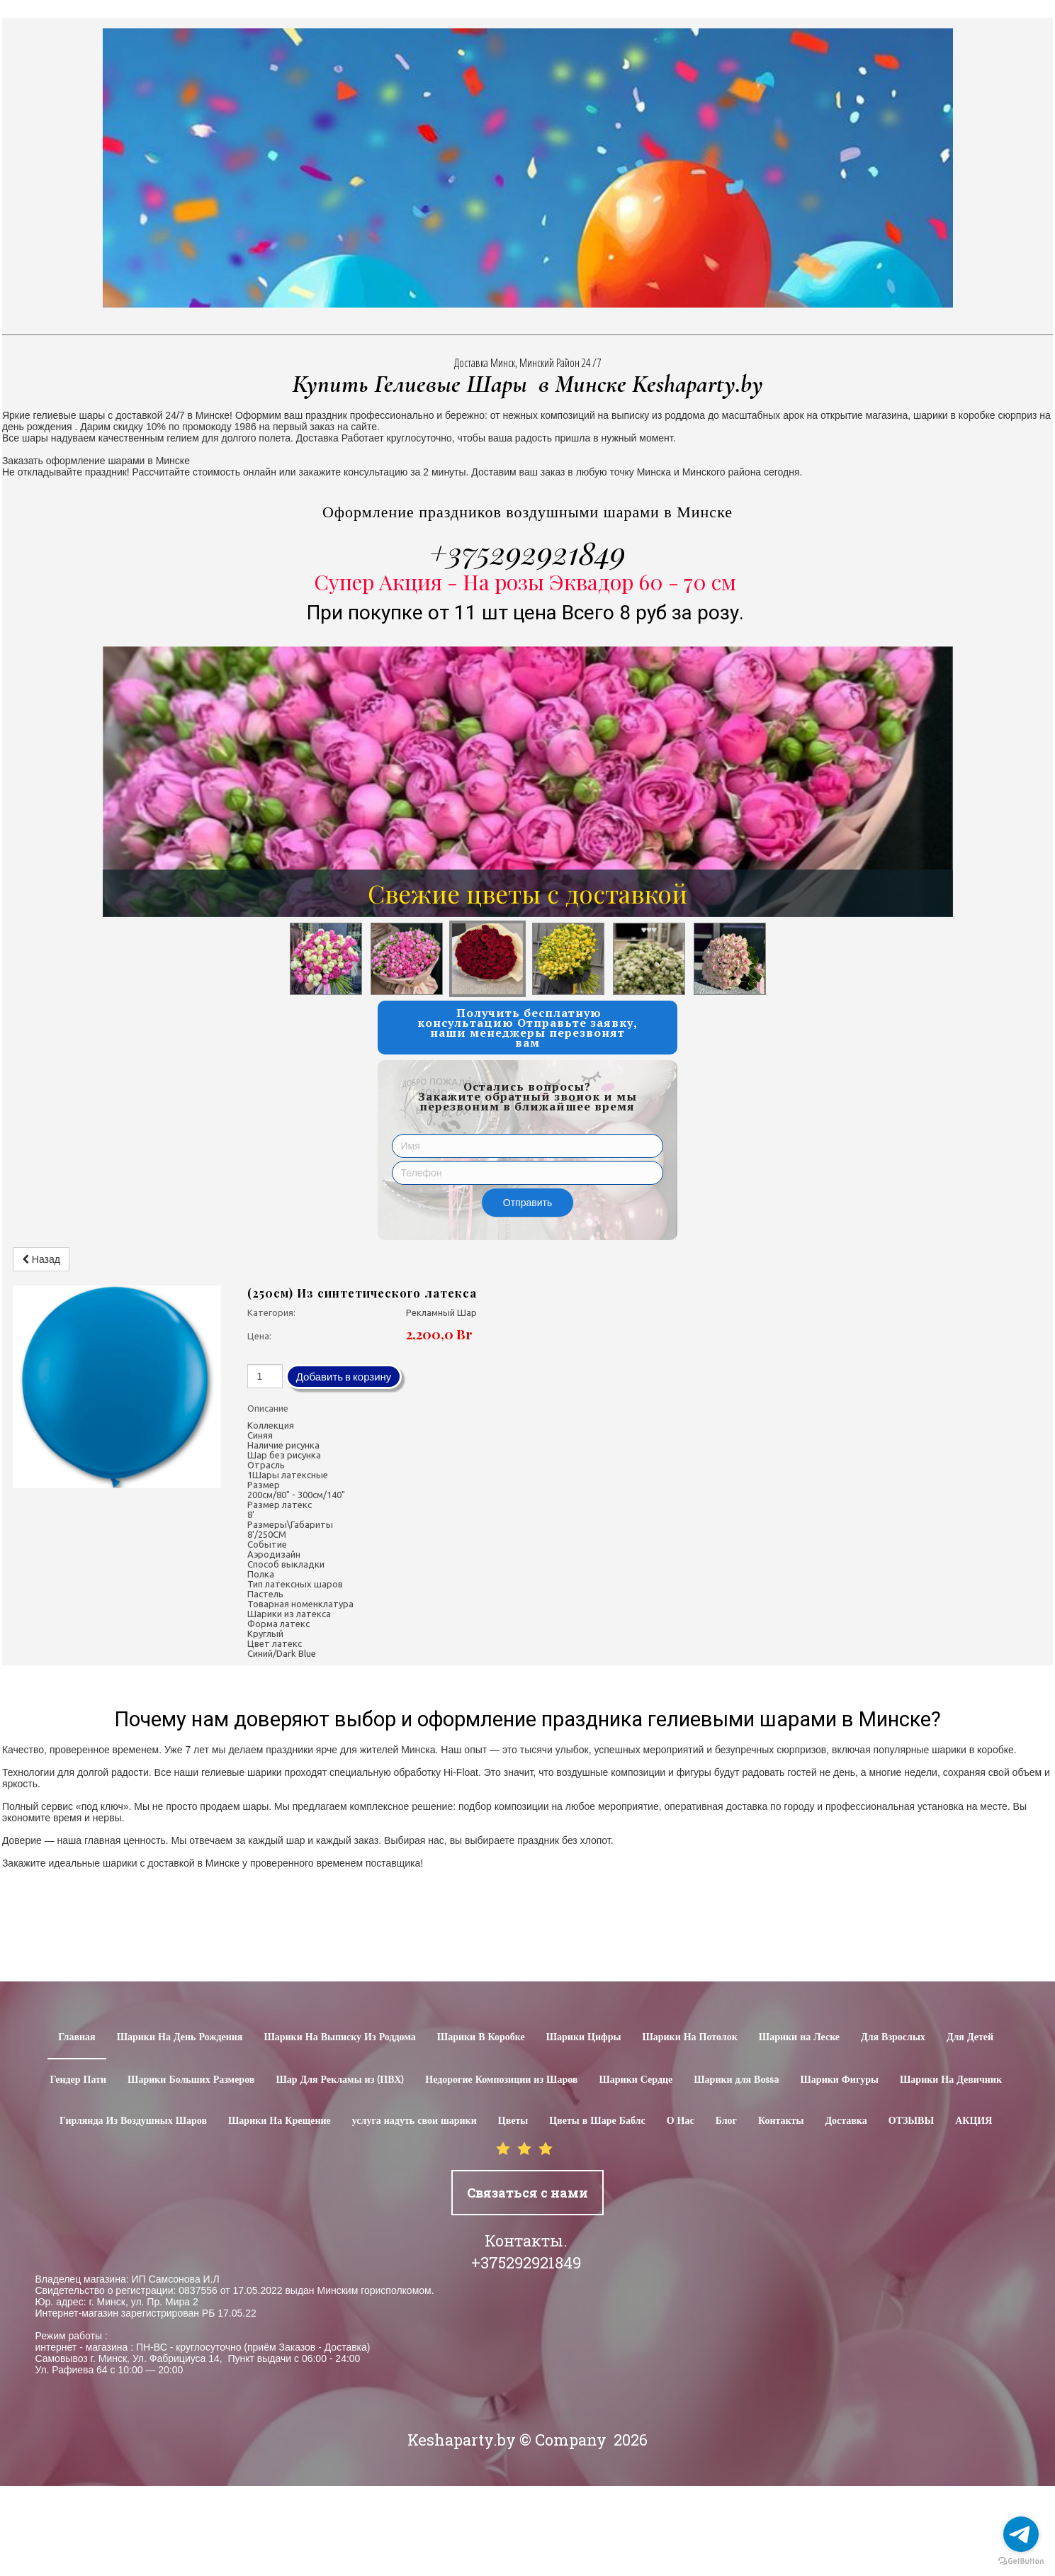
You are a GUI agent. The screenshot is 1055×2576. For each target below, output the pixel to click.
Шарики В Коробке (481, 2037)
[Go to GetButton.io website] (1021, 2561)
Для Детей (970, 2037)
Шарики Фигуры (839, 2080)
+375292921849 (527, 552)
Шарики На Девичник (951, 2080)
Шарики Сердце (635, 2080)
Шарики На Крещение (279, 2121)
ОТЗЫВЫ (911, 2121)
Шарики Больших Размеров (191, 2080)
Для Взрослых (893, 2037)
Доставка (846, 2121)
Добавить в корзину (344, 1376)
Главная (76, 2037)
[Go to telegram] (1021, 2534)
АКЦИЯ (973, 2121)
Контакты (780, 2121)
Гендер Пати (78, 2080)
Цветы (513, 2121)
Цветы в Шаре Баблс (597, 2121)
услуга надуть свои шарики (414, 2121)
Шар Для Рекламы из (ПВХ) (340, 2080)
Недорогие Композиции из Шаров (501, 2080)
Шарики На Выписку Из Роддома (339, 2037)
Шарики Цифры (583, 2037)
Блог (726, 2121)
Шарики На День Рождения (180, 2037)
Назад (41, 1259)
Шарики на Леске (799, 2037)
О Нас (680, 2121)
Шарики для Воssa (736, 2080)
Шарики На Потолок (689, 2037)
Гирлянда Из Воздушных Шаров (133, 2121)
